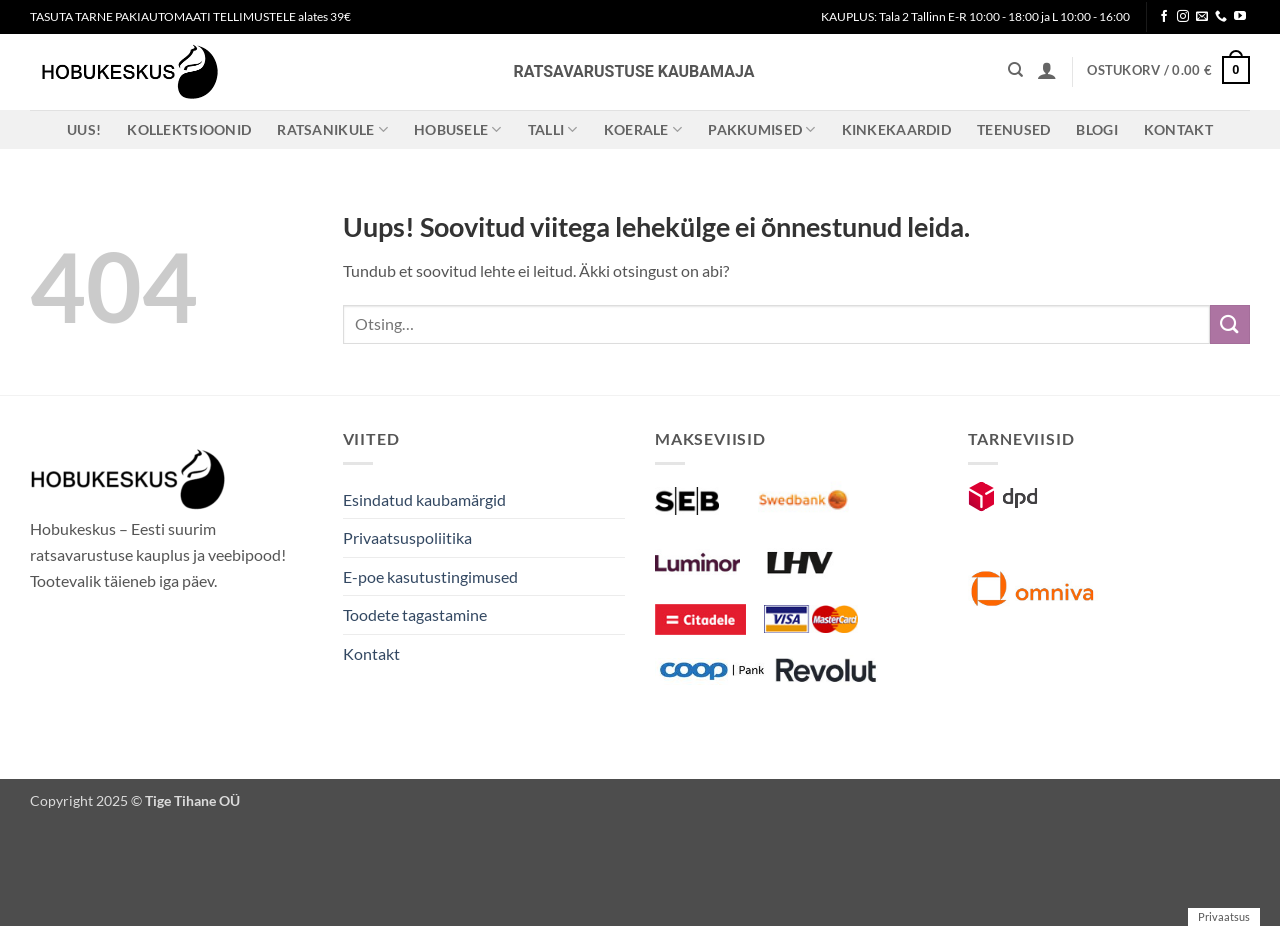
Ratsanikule (332, 129)
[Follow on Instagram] (1183, 17)
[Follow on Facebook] (1164, 17)
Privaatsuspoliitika (407, 537)
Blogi (1096, 129)
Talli (553, 129)
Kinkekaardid (896, 129)
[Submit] (1230, 324)
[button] (1047, 70)
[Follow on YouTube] (1240, 17)
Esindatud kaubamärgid (424, 499)
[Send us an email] (1202, 17)
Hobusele (458, 129)
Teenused (1013, 129)
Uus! (84, 129)
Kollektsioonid (189, 129)
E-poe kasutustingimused (430, 576)
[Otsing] (1015, 70)
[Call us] (1221, 17)
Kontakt (1178, 129)
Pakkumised (761, 129)
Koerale (643, 129)
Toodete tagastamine (415, 614)
